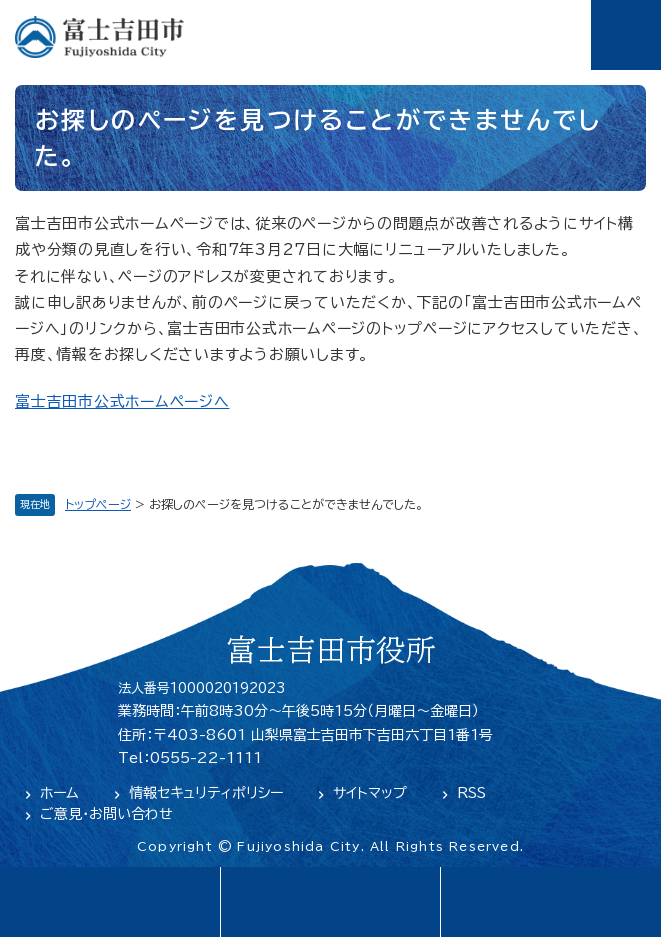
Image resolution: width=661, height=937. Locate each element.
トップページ (98, 504)
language (110, 902)
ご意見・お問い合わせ (106, 814)
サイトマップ (370, 793)
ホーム (59, 793)
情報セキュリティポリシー (206, 793)
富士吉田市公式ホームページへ (122, 401)
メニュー (626, 35)
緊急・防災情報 (330, 902)
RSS (471, 793)
